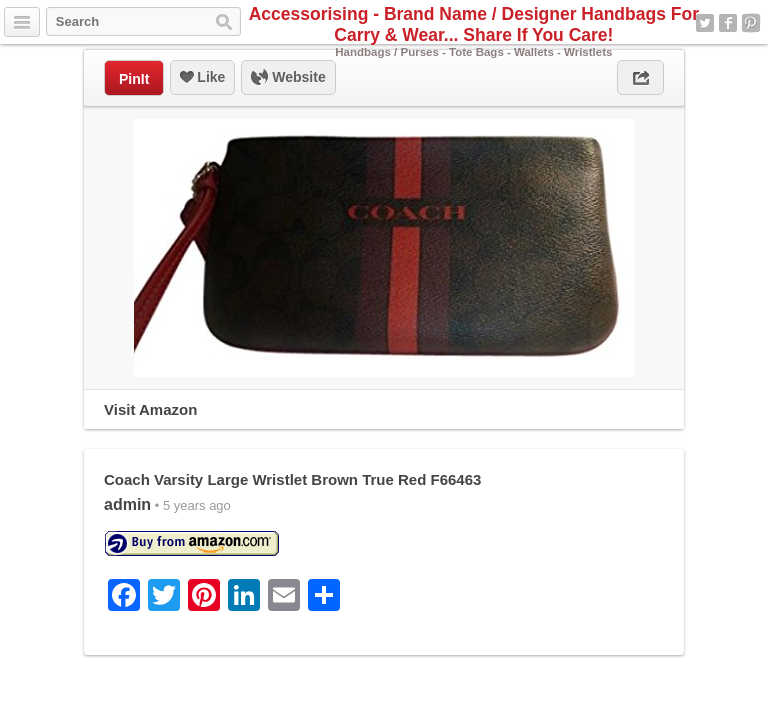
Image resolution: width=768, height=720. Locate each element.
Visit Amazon (150, 409)
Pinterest (751, 23)
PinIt (134, 79)
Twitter (705, 23)
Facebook (728, 23)
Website (288, 78)
